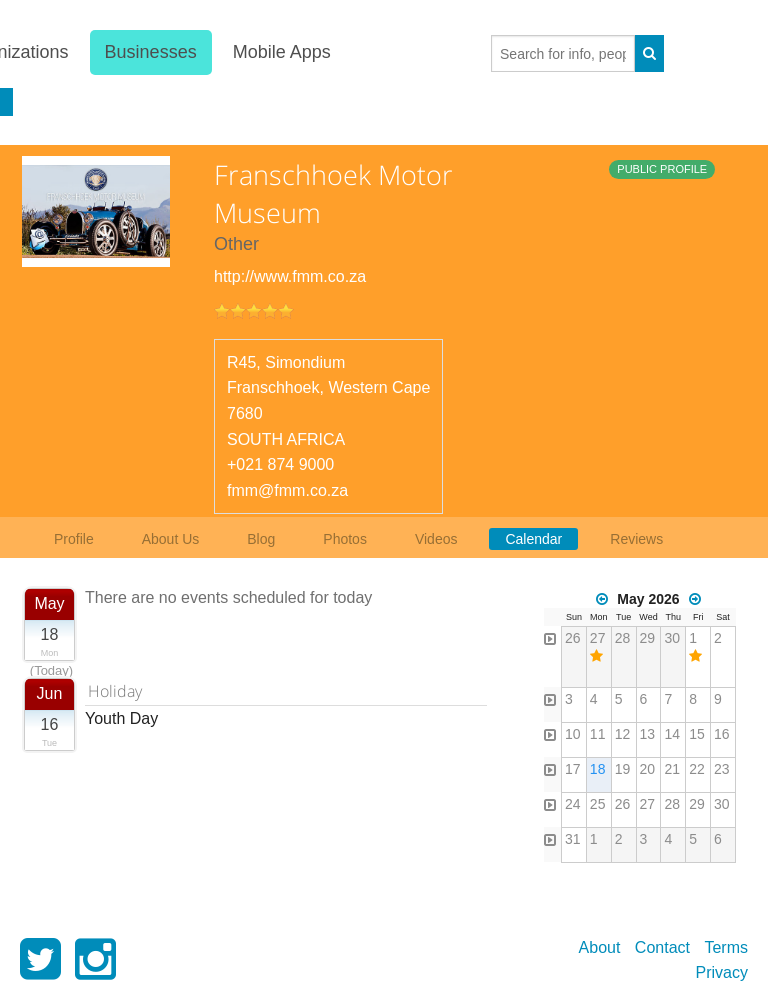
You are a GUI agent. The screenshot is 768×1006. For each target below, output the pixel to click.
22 (697, 769)
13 (648, 734)
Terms (726, 947)
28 (623, 638)
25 (598, 804)
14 (672, 734)
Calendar (533, 539)
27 (598, 638)
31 (573, 839)
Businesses (150, 52)
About (600, 947)
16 (722, 734)
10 (573, 734)
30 (672, 638)
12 (623, 734)
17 (573, 769)
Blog (261, 539)
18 (598, 769)
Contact (662, 947)
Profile (74, 539)
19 (623, 769)
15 (697, 734)
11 (598, 734)
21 (672, 769)
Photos (345, 539)
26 (573, 638)
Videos (436, 539)
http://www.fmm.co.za (290, 276)
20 (648, 769)
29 (648, 638)
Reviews (636, 539)
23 (722, 769)
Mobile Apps (282, 52)
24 (573, 804)
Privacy (722, 972)
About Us (171, 539)
